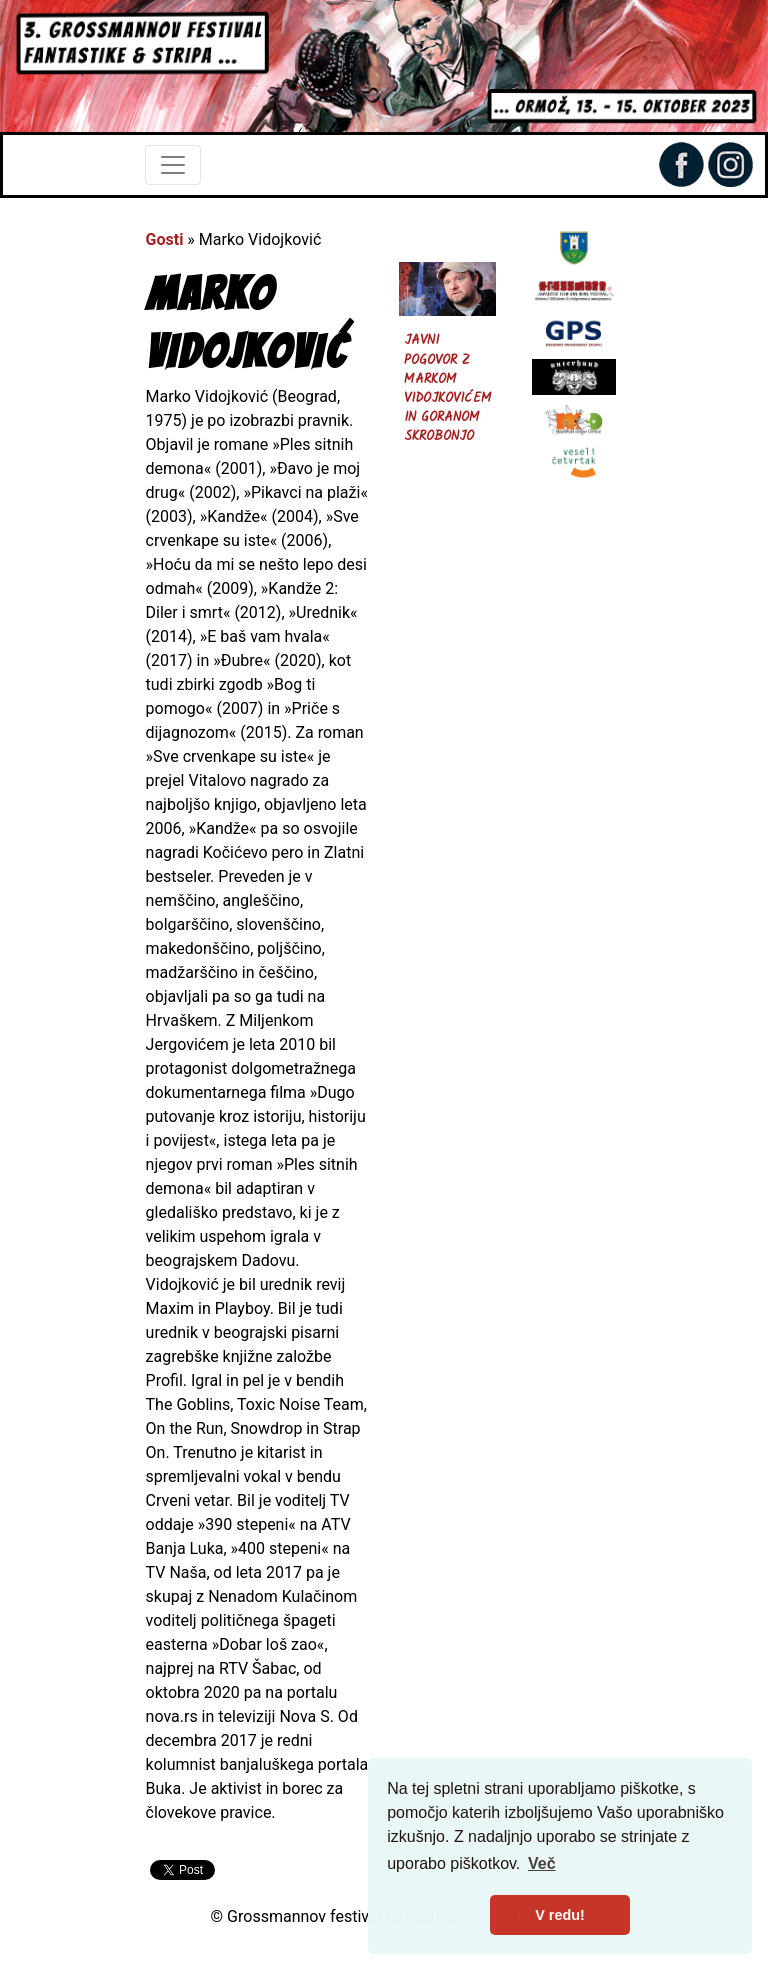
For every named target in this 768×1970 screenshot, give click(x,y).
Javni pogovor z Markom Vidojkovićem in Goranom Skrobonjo (448, 388)
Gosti (165, 239)
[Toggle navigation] (173, 165)
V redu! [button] (560, 1915)
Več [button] (542, 1863)
